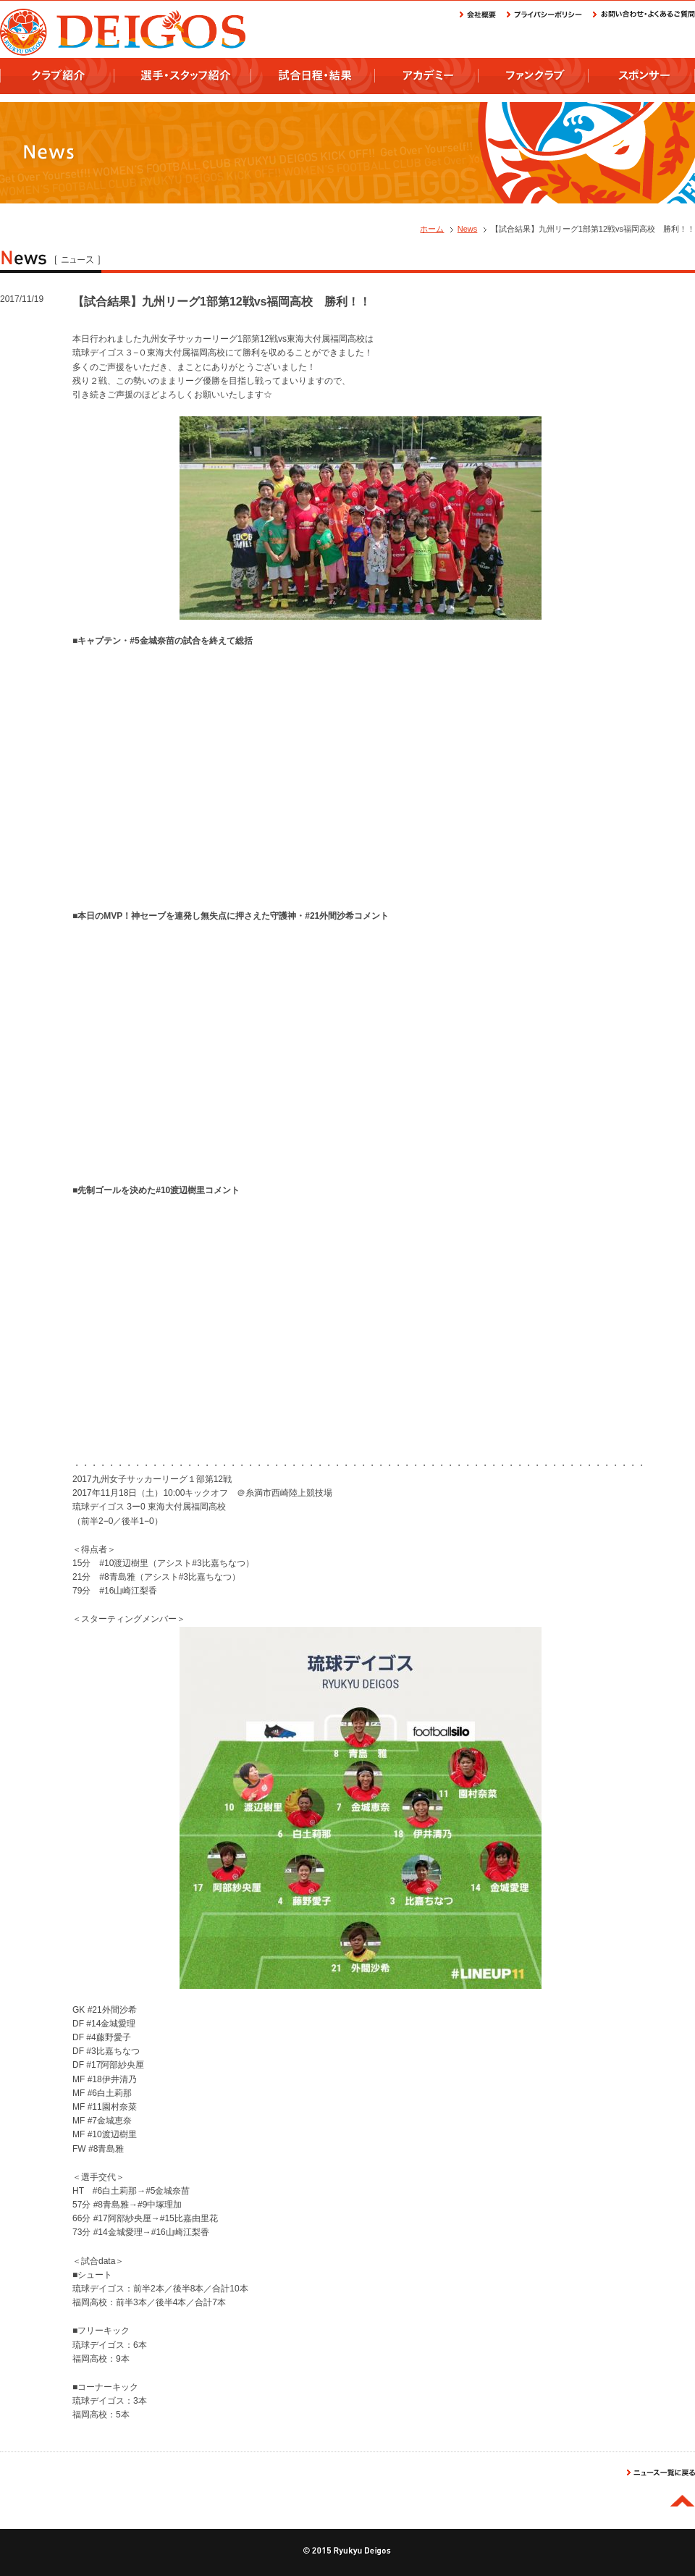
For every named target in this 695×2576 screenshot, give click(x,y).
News (468, 228)
